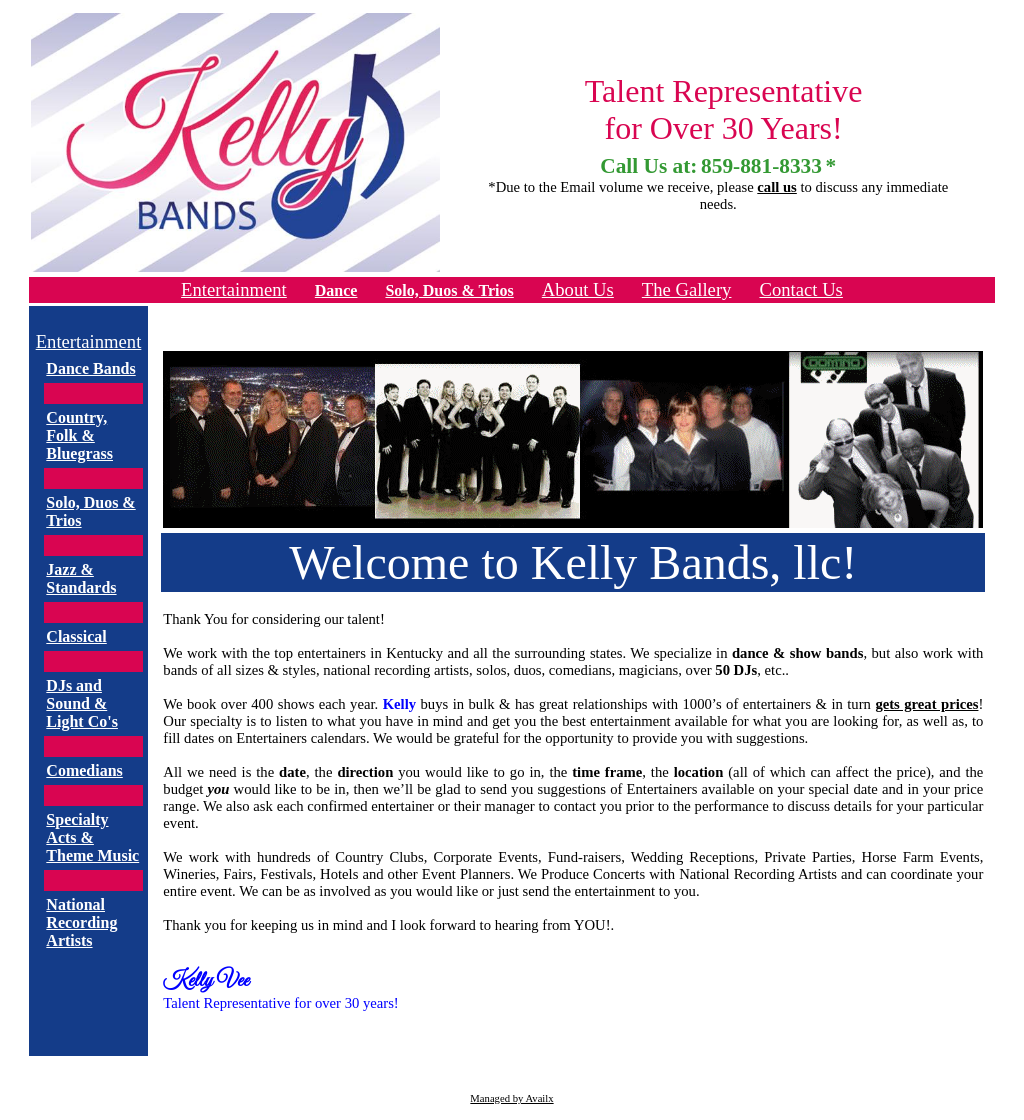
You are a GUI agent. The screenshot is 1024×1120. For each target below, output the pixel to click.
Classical (76, 636)
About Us (578, 289)
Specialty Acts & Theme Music (92, 837)
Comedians (84, 770)
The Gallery (687, 289)
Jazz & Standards (81, 578)
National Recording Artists (81, 922)
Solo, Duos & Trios (449, 290)
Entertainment (234, 289)
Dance (336, 290)
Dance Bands (90, 368)
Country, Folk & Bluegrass (79, 435)
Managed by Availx (511, 1098)
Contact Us (800, 289)
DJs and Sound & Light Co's (82, 703)
